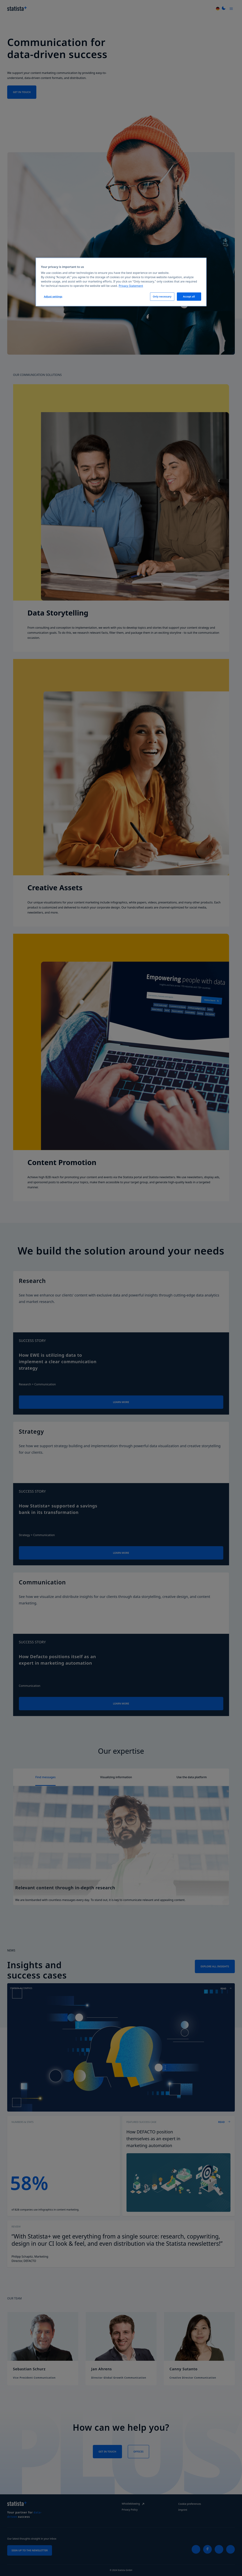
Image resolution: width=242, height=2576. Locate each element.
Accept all (189, 296)
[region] (121, 282)
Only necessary (162, 296)
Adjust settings (53, 296)
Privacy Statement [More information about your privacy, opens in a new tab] (131, 286)
